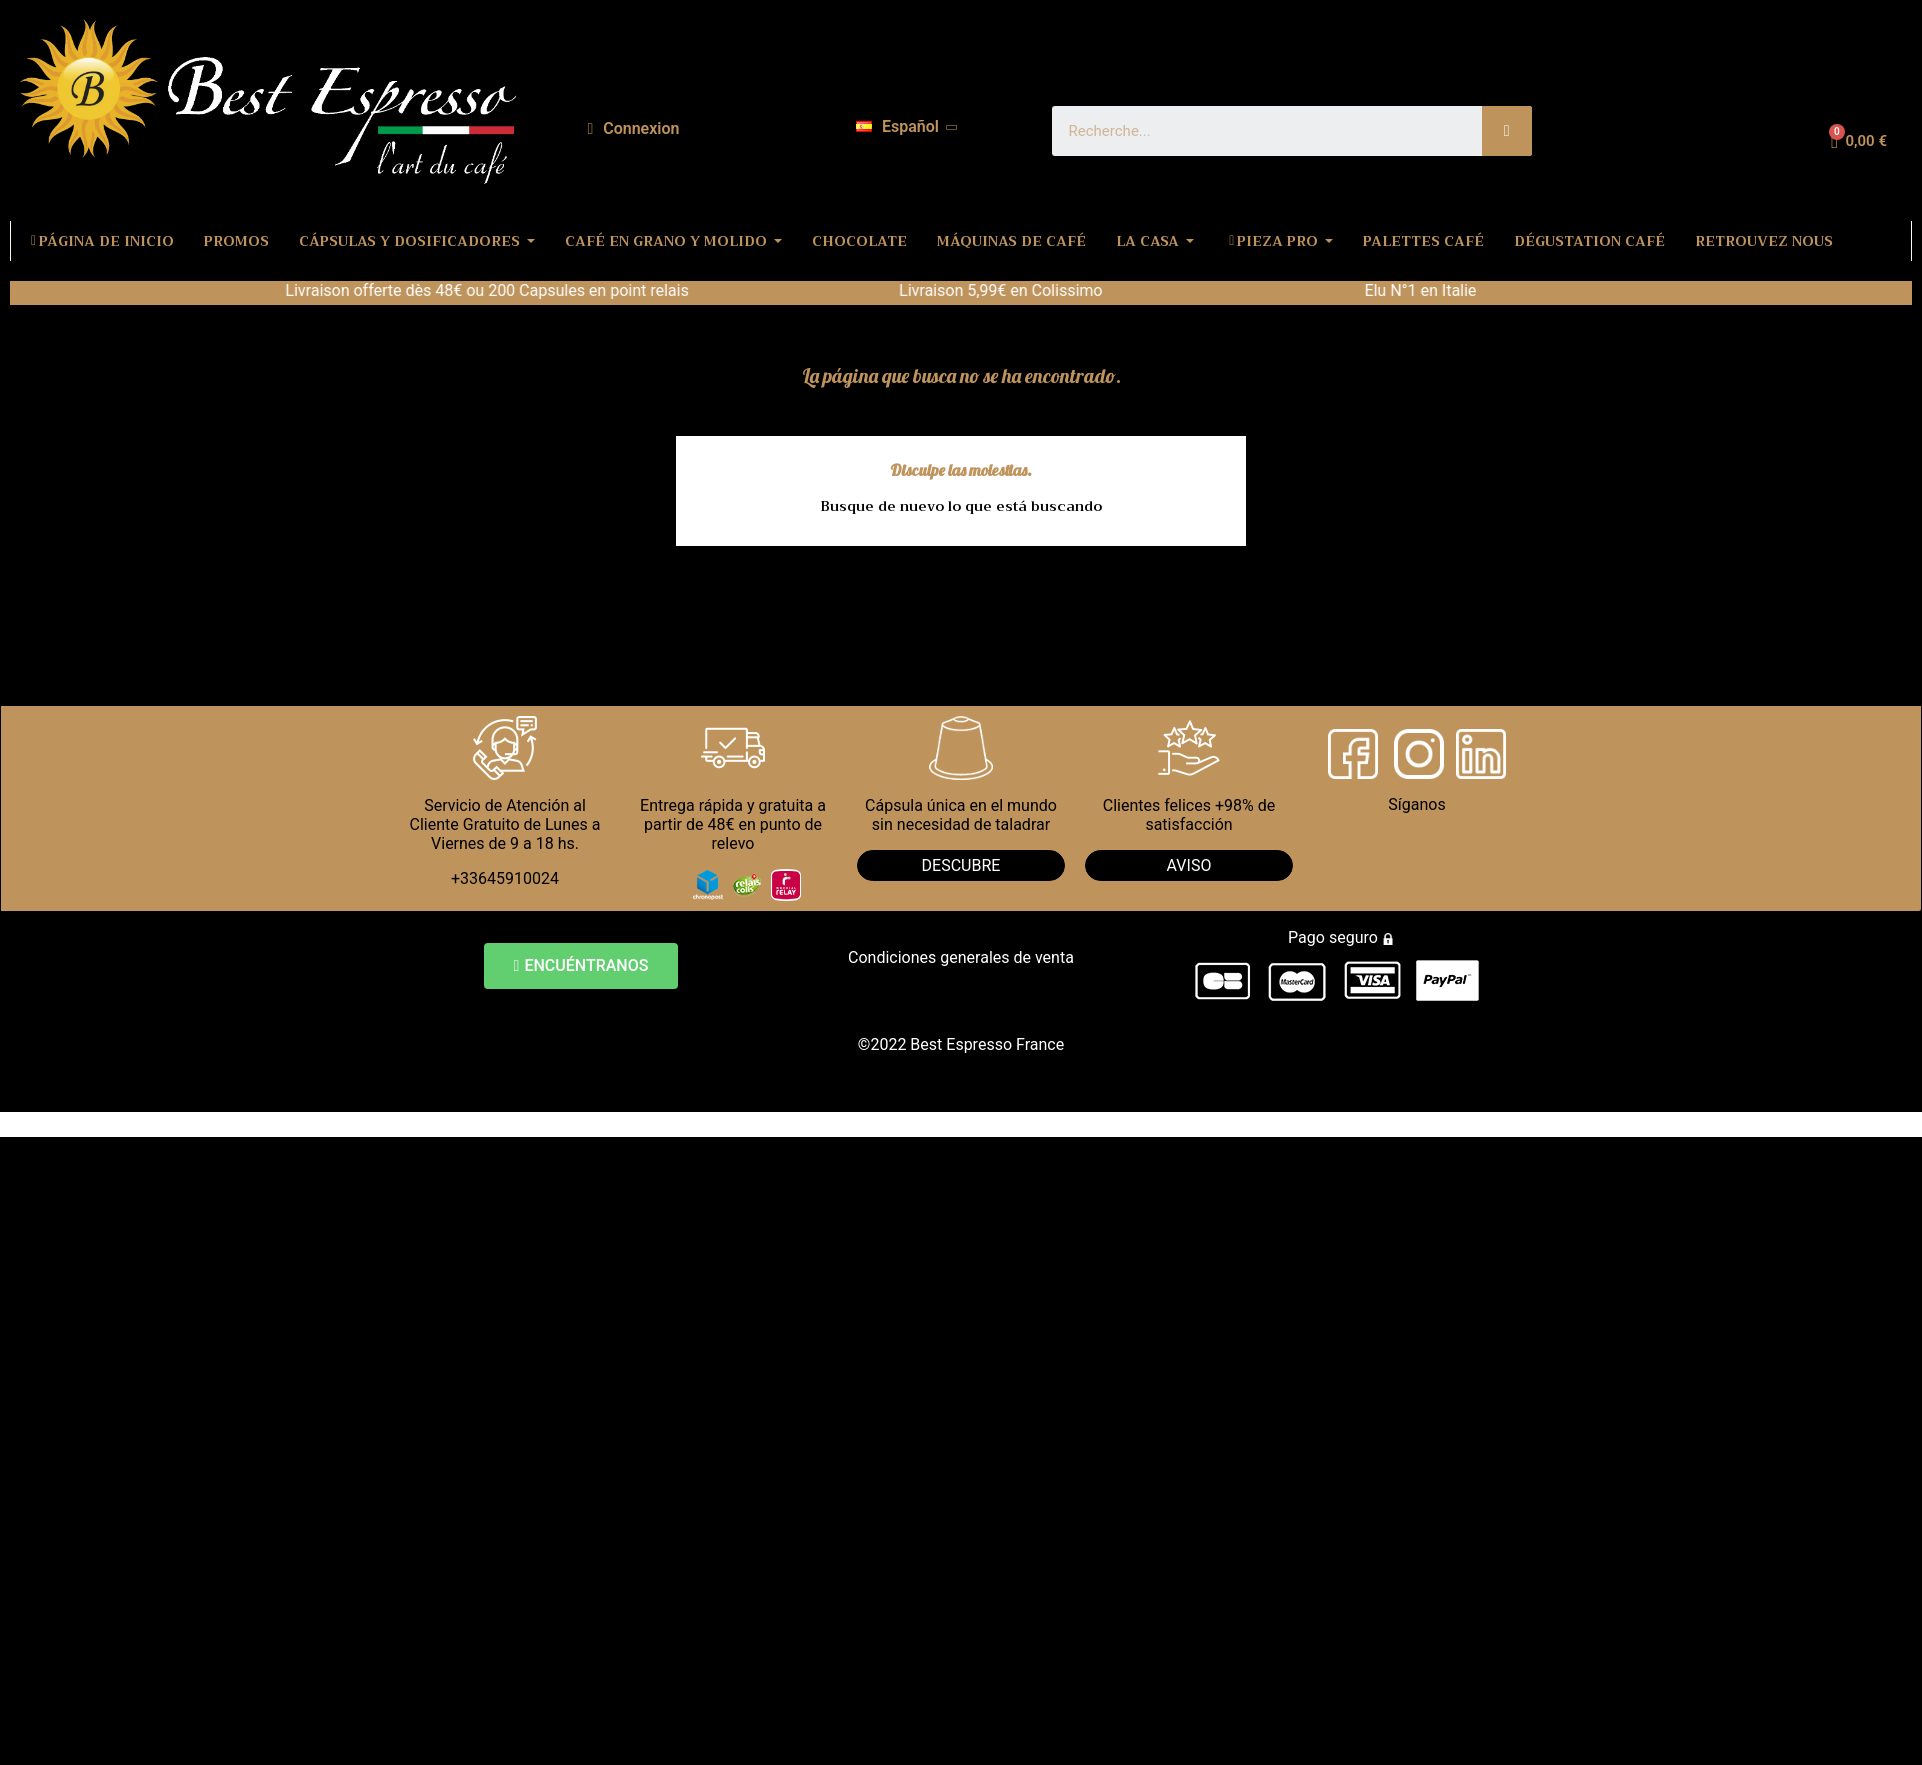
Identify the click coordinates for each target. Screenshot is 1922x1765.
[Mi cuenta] (633, 129)
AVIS (1184, 865)
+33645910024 (505, 878)
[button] (581, 966)
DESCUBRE (961, 865)
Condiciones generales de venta (961, 957)
